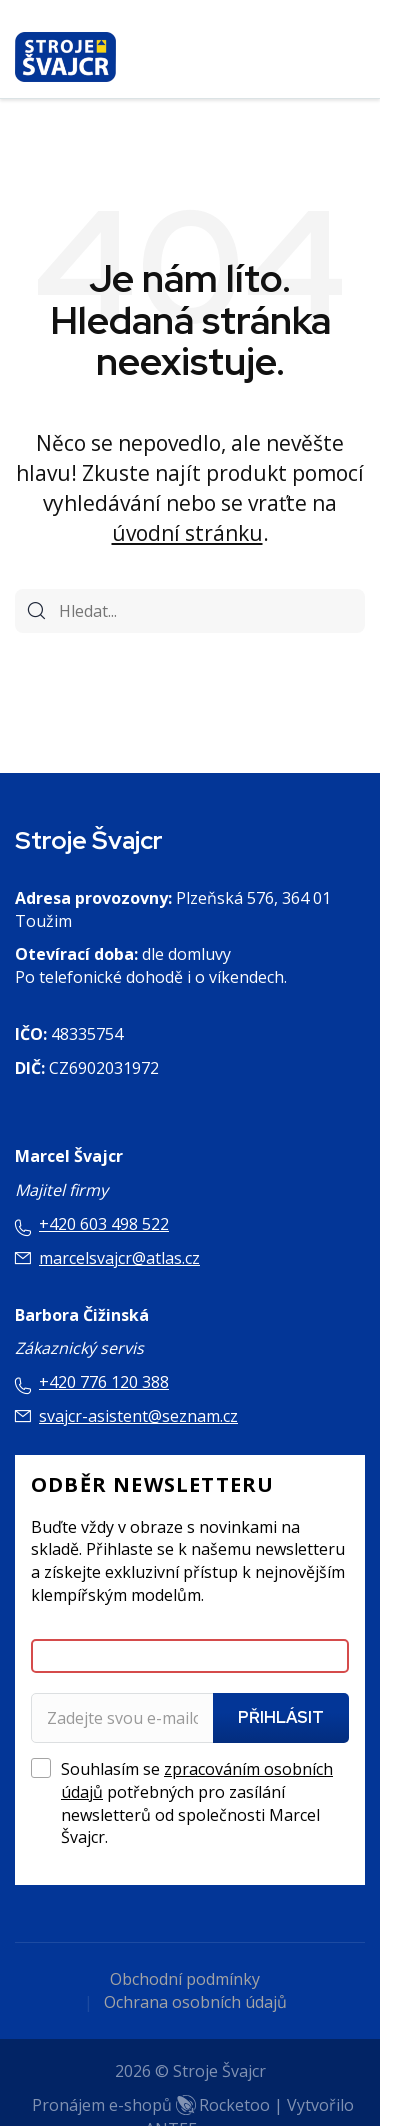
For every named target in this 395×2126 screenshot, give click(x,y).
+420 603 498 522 (104, 1224)
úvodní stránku (187, 533)
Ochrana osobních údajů (195, 2002)
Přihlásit (281, 1717)
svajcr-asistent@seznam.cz (138, 1416)
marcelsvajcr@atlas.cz (119, 1258)
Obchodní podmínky (185, 1979)
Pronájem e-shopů (151, 2105)
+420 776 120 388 (104, 1382)
